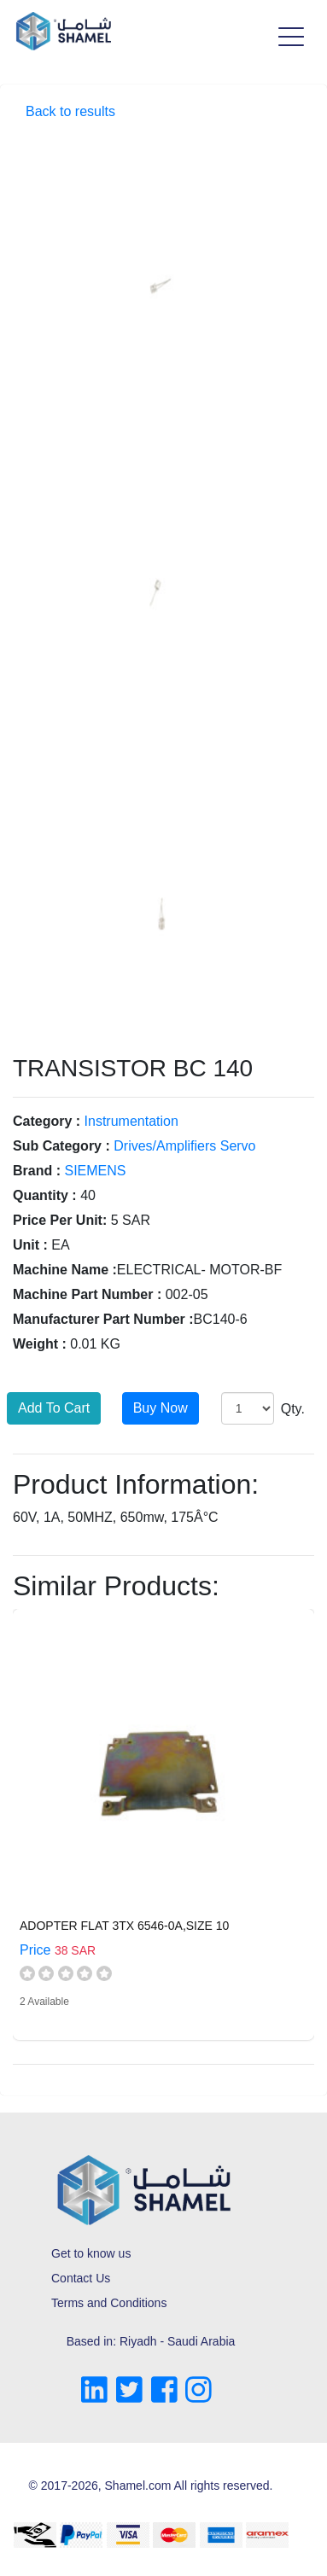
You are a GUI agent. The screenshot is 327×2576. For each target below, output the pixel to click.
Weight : (40, 1344)
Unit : (30, 1245)
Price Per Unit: (60, 1220)
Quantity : (45, 1195)
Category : (46, 1121)
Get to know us (91, 2253)
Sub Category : (61, 1146)
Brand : (37, 1170)
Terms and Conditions (108, 2303)
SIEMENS (95, 1170)
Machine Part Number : (87, 1294)
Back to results (70, 111)
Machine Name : (65, 1269)
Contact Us (80, 2278)
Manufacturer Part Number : (103, 1319)
